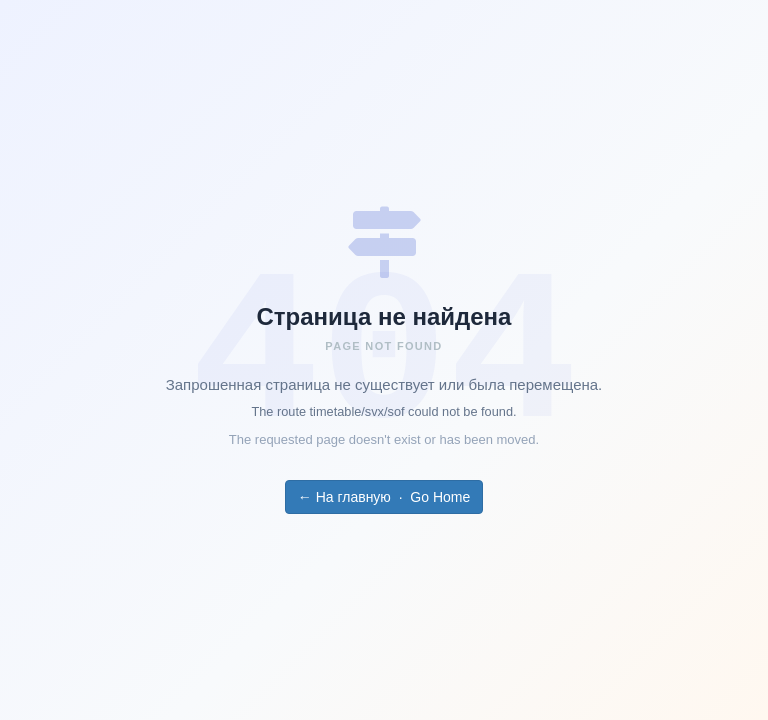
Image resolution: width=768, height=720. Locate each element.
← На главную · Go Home (384, 497)
